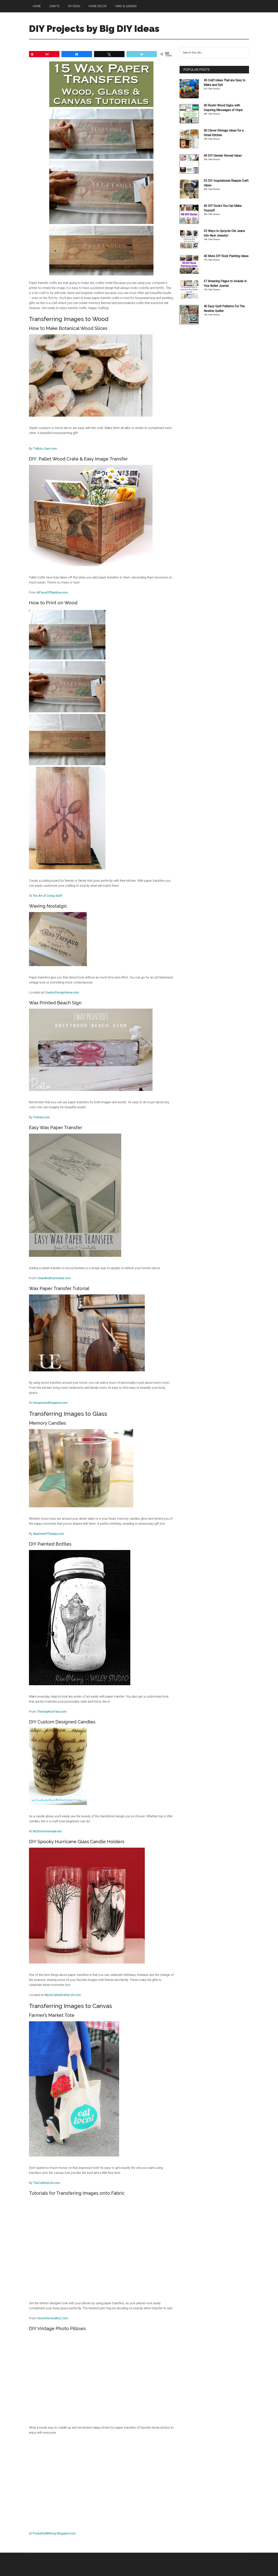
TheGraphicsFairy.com (52, 1711)
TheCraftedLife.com (46, 2183)
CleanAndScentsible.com (54, 1278)
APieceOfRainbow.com (52, 592)
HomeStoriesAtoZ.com (52, 2318)
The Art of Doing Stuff (47, 896)
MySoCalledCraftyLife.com (63, 1995)
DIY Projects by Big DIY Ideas (94, 28)
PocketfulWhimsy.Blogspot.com (54, 2533)
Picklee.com (41, 1117)
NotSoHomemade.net (47, 1831)
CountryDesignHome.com (62, 992)
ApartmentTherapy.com (48, 1534)
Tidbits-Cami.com (45, 448)
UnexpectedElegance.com (50, 1403)
